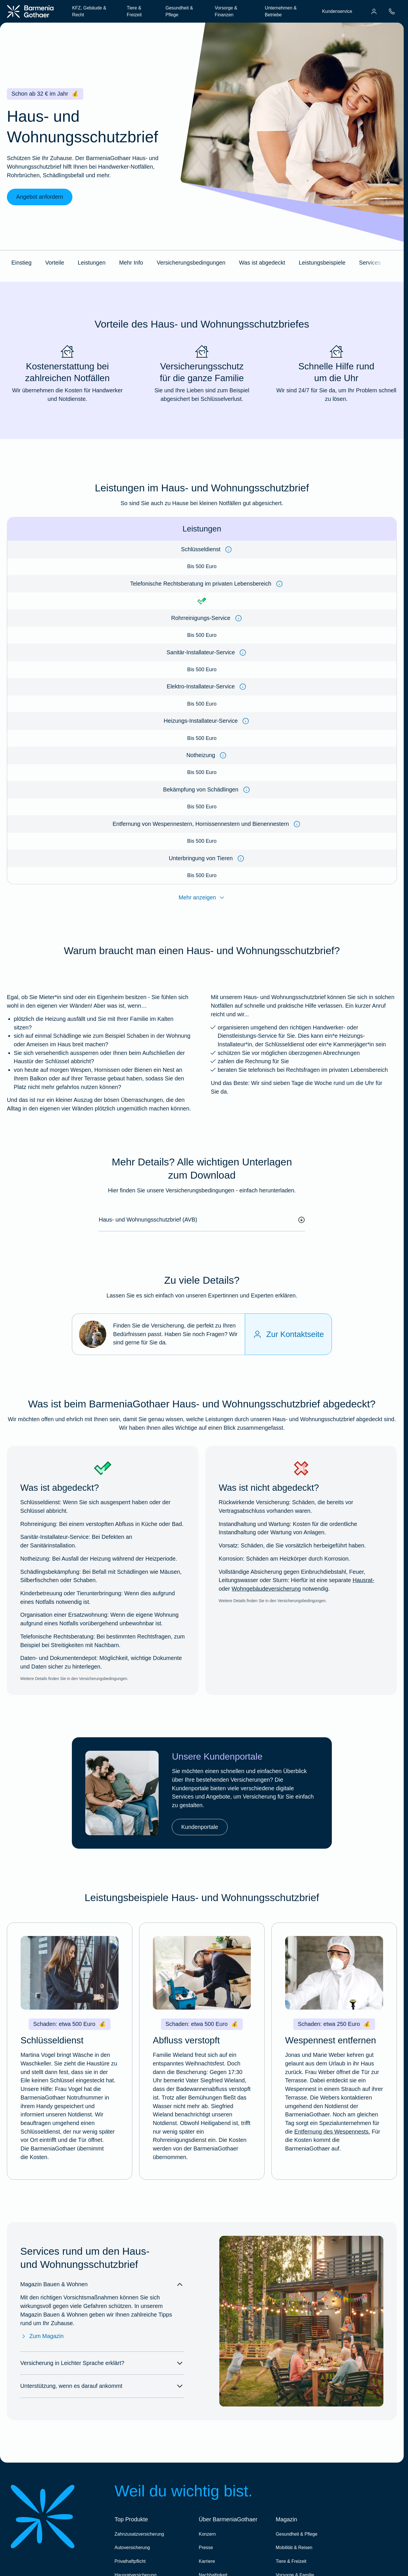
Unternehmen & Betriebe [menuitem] (281, 11)
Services (370, 262)
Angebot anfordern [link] (39, 197)
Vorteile (54, 262)
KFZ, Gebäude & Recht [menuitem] (89, 11)
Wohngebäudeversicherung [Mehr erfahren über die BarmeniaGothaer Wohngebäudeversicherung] (266, 1589)
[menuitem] (373, 11)
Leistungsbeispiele (322, 262)
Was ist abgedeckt (262, 262)
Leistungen (92, 262)
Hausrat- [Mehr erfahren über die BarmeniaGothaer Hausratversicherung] (363, 1580)
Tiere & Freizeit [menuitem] (134, 11)
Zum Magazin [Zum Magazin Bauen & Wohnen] (42, 2336)
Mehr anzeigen (202, 897)
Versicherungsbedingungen (191, 262)
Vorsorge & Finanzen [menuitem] (226, 11)
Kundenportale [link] (199, 1827)
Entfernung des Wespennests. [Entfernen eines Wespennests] (332, 2131)
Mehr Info (131, 262)
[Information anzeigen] (228, 549)
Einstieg (21, 262)
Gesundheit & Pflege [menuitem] (179, 11)
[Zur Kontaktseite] (288, 1334)
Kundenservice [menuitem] (337, 11)
